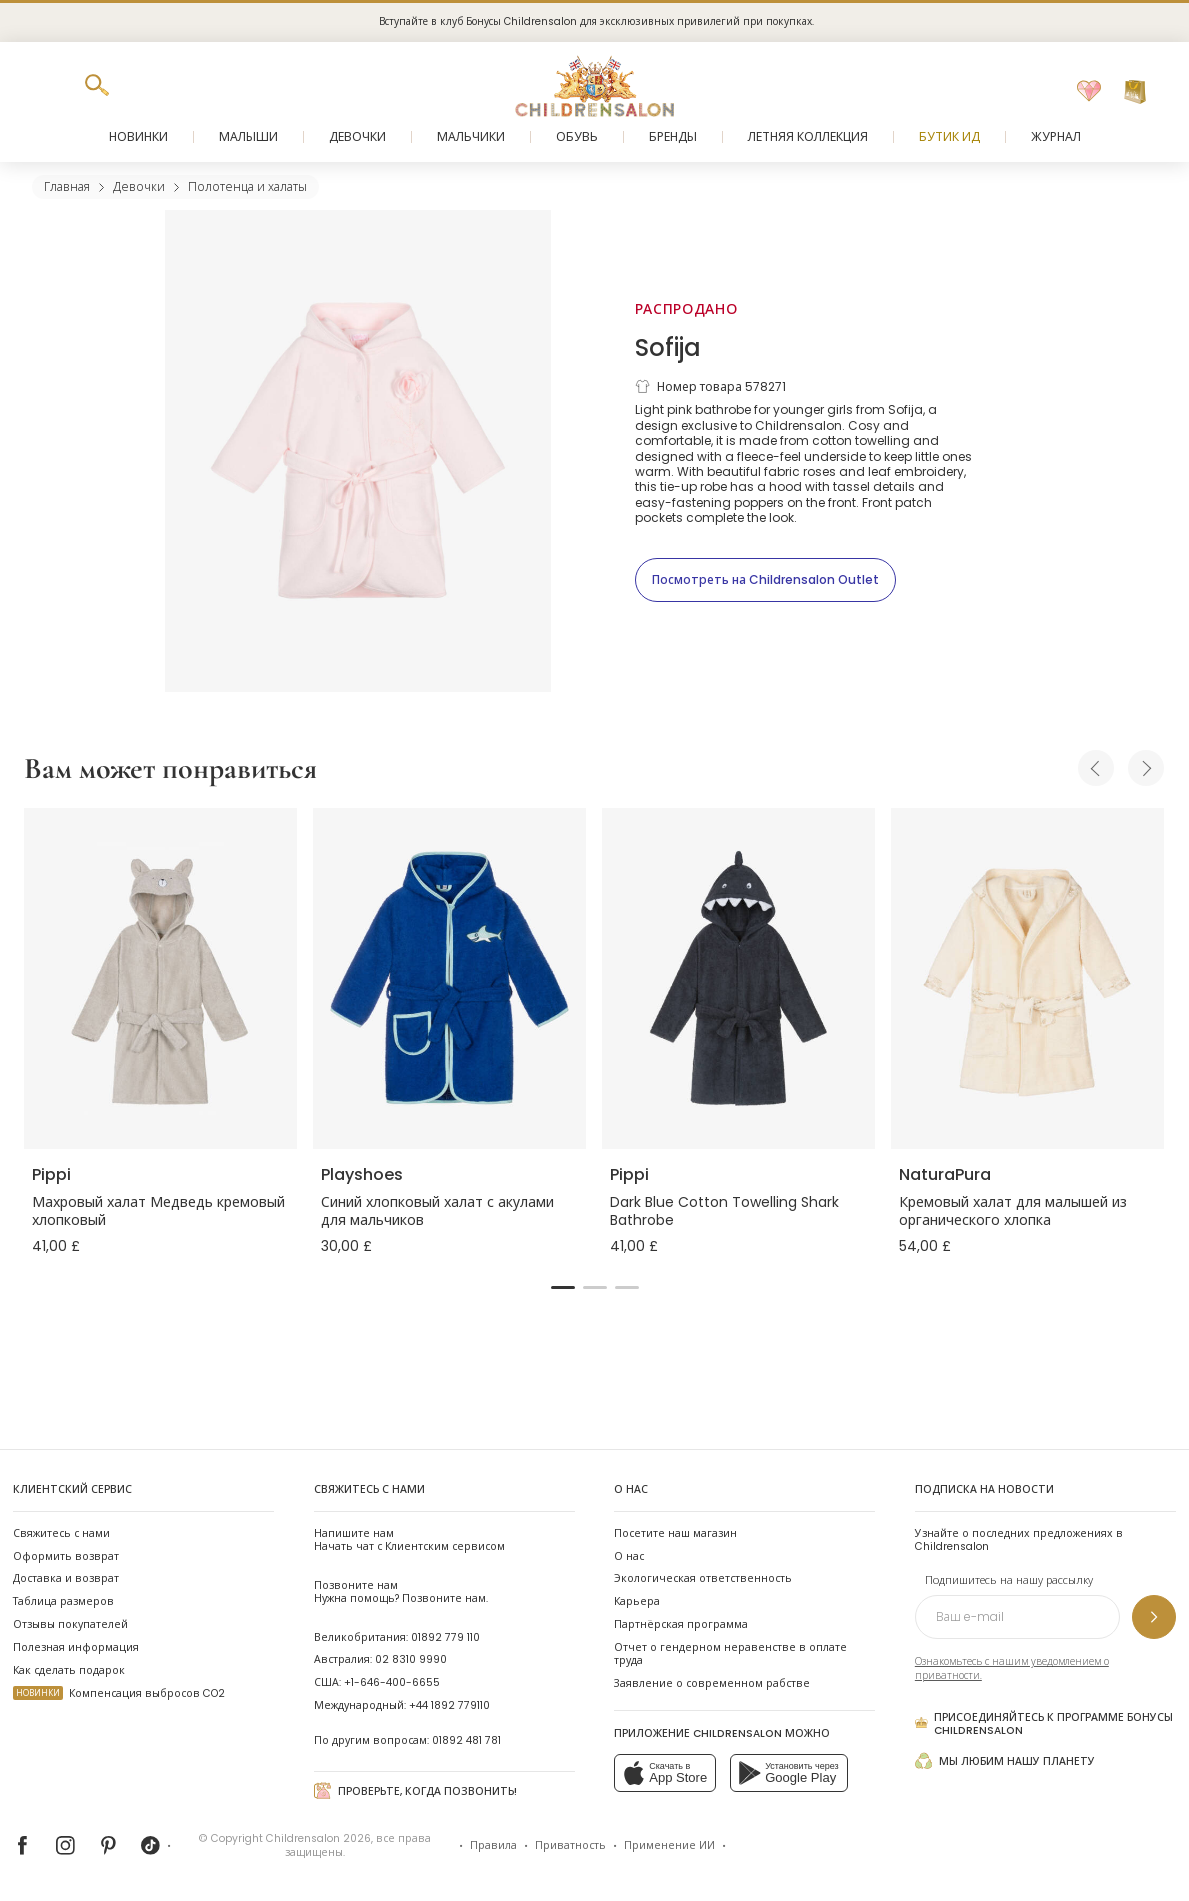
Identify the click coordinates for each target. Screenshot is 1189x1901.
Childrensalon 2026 (318, 1838)
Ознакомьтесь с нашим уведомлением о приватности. (1012, 1668)
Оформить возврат (66, 1556)
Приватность (570, 1845)
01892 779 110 (445, 1637)
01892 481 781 (466, 1740)
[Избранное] (1089, 92)
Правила (493, 1845)
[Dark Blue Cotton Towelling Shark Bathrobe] (738, 978)
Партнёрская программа (681, 1624)
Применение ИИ (669, 1845)
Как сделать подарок (69, 1670)
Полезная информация (76, 1647)
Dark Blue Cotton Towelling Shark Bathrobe (724, 1211)
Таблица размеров (63, 1601)
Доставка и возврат (66, 1578)
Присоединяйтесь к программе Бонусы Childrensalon (1044, 1724)
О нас (629, 1556)
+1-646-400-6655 (392, 1682)
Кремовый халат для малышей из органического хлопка (1013, 1211)
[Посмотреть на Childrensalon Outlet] (765, 580)
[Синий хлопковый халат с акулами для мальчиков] (449, 978)
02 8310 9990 (411, 1659)
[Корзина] (1135, 92)
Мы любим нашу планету (1005, 1760)
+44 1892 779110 (449, 1705)
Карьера (637, 1601)
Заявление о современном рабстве (712, 1683)
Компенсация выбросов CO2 (119, 1693)
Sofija (668, 347)
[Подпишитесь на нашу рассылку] (1154, 1617)
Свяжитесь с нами (61, 1533)
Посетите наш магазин (675, 1533)
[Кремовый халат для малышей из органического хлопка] (1027, 978)
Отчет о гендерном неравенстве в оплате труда (730, 1654)
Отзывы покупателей (70, 1624)
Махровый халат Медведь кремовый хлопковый (158, 1211)
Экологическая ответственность (703, 1578)
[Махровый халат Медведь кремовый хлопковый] (160, 978)
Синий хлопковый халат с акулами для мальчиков (437, 1211)
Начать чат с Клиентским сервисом (409, 1540)
